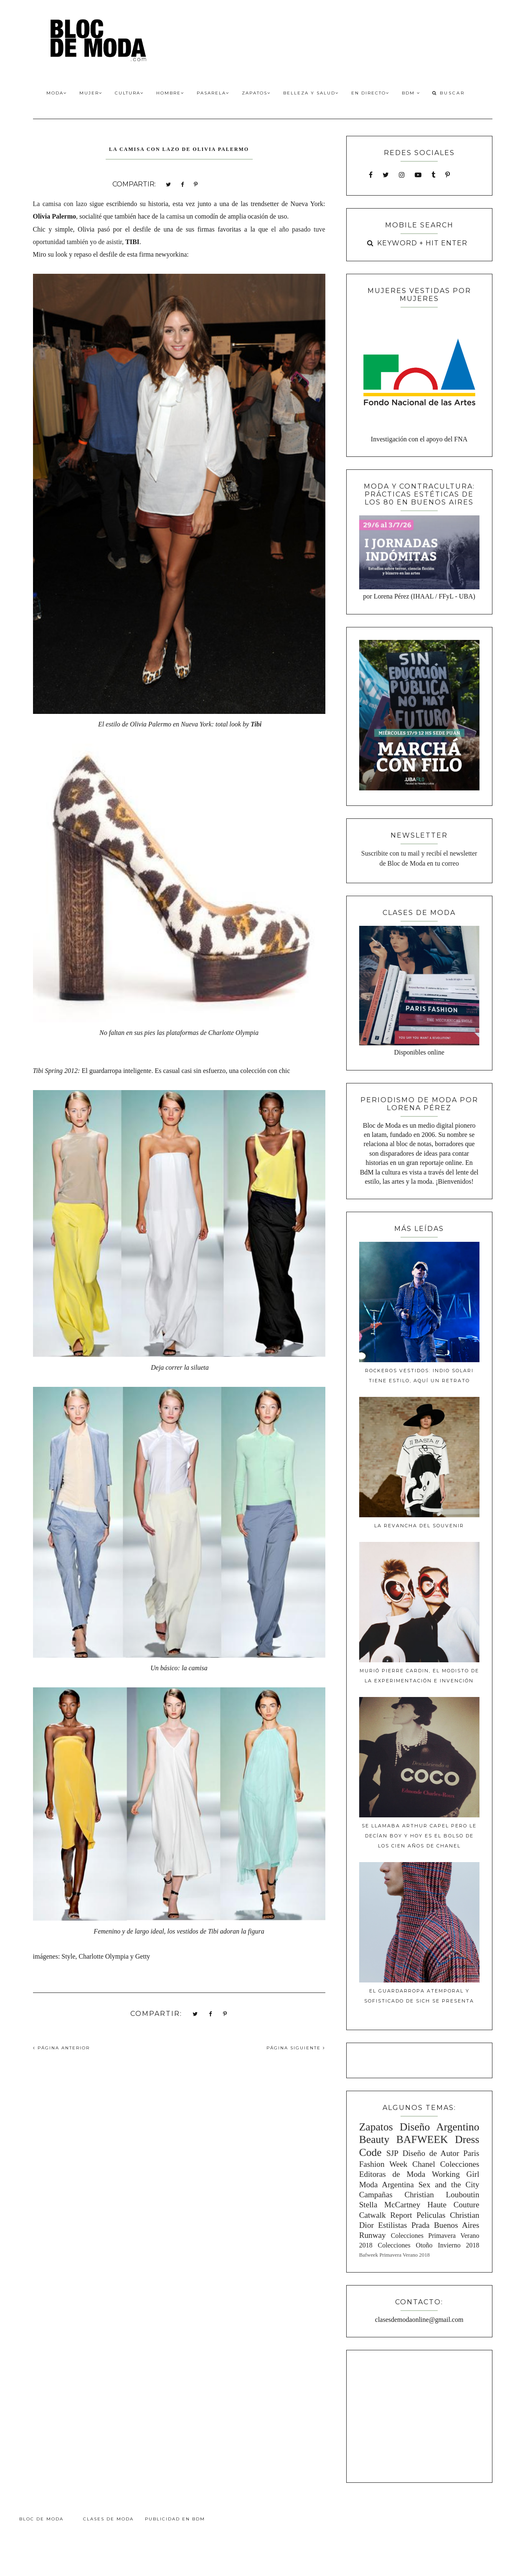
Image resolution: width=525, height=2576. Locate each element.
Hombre (170, 93)
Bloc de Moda (41, 2519)
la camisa (171, 216)
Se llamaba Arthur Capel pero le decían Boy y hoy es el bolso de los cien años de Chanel (419, 1836)
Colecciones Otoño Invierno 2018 (428, 2245)
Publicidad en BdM (175, 2519)
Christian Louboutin (441, 2194)
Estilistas (392, 2225)
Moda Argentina (386, 2184)
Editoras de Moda (392, 2174)
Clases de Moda (108, 2519)
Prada (420, 2225)
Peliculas (430, 2215)
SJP (392, 2153)
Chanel (423, 2164)
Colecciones (459, 2164)
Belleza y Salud (311, 93)
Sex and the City (448, 2184)
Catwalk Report (385, 2215)
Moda (56, 93)
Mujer (90, 93)
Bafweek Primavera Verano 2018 (394, 2255)
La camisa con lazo (60, 203)
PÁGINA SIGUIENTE (295, 2048)
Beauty (374, 2139)
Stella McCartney (390, 2204)
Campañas (376, 2194)
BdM (411, 93)
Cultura (129, 93)
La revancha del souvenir (419, 1526)
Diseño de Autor (431, 2153)
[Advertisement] (419, 2415)
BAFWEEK (422, 2139)
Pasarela (213, 93)
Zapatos (256, 93)
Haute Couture (453, 2204)
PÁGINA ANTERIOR (61, 2048)
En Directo (370, 93)
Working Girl (455, 2174)
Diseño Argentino (439, 2127)
